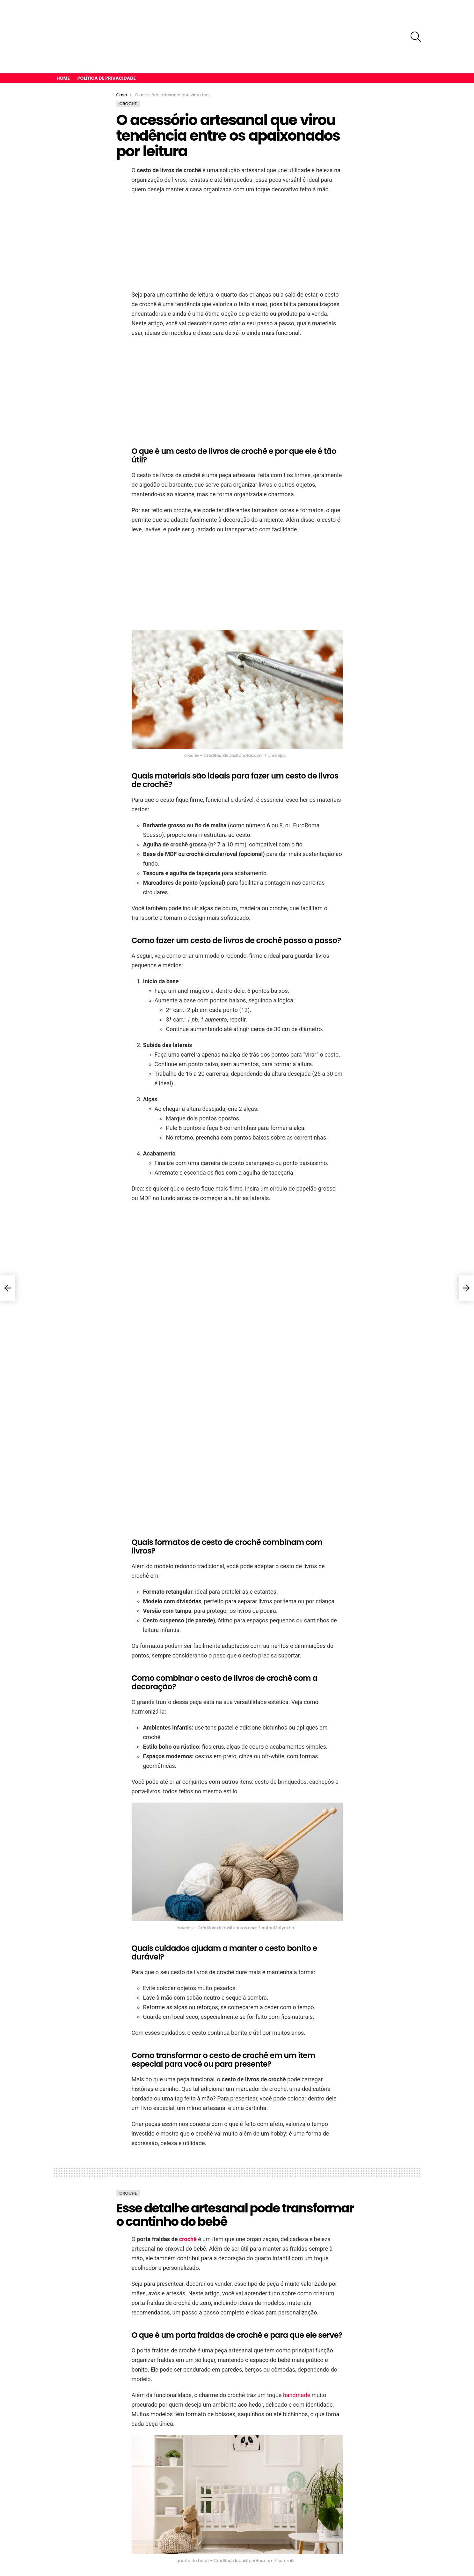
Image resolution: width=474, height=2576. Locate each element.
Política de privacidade (106, 44)
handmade (297, 2360)
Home (63, 44)
